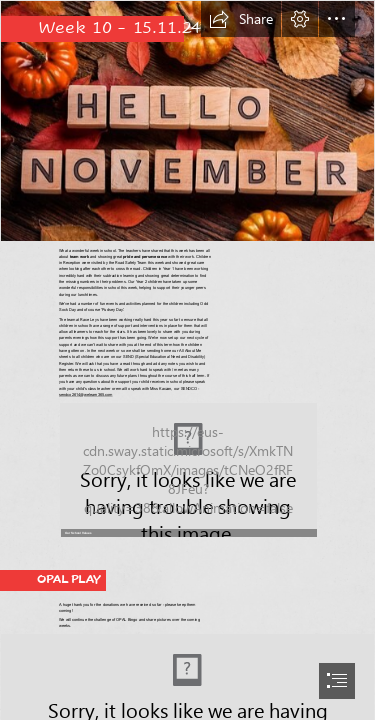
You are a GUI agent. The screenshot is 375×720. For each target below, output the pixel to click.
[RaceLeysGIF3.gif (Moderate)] (187, 469)
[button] (241, 19)
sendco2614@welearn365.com (86, 394)
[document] (187, 360)
